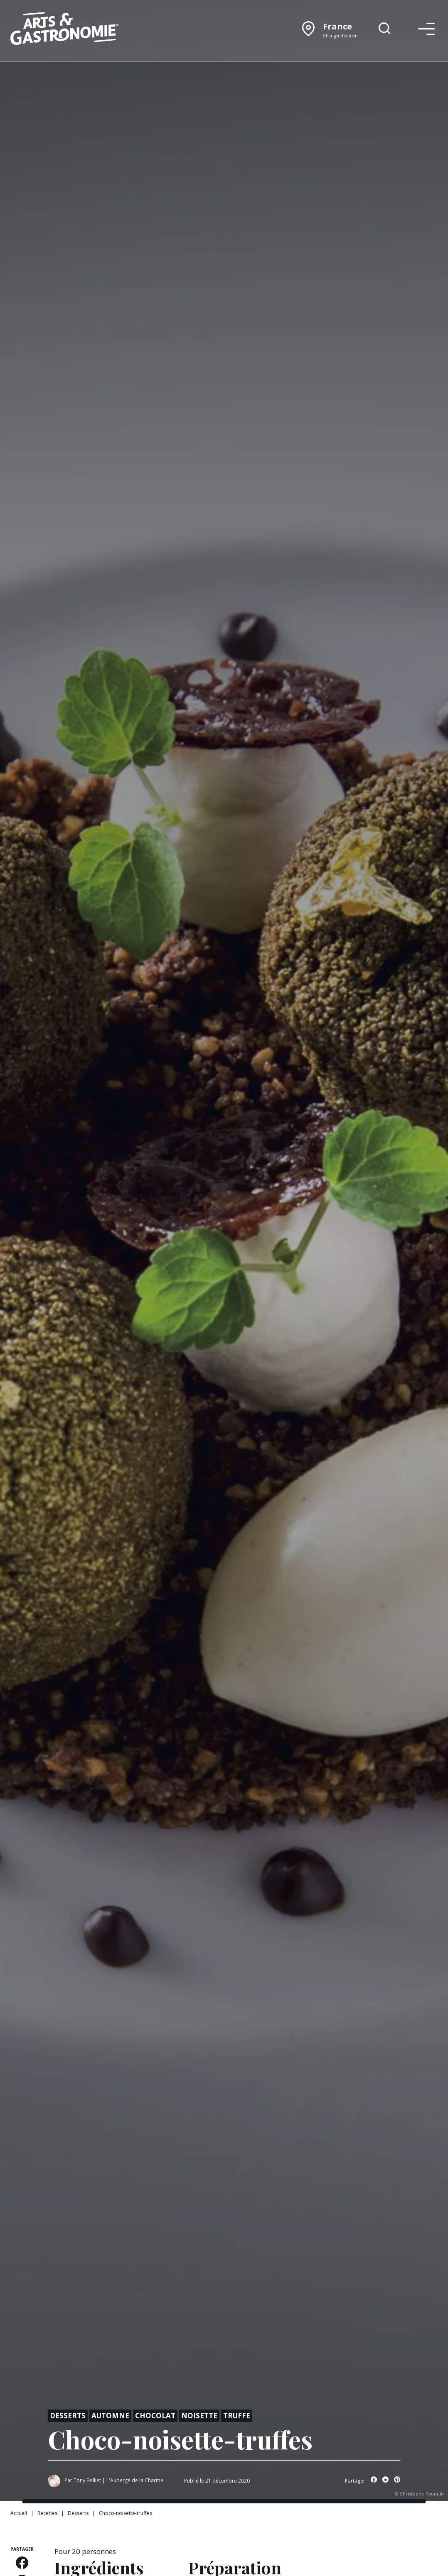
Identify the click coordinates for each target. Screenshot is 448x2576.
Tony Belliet (87, 2480)
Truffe (236, 2415)
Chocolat (155, 2415)
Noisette (199, 2415)
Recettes (47, 2513)
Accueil (18, 2513)
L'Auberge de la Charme (134, 2480)
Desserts (68, 2415)
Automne (110, 2415)
